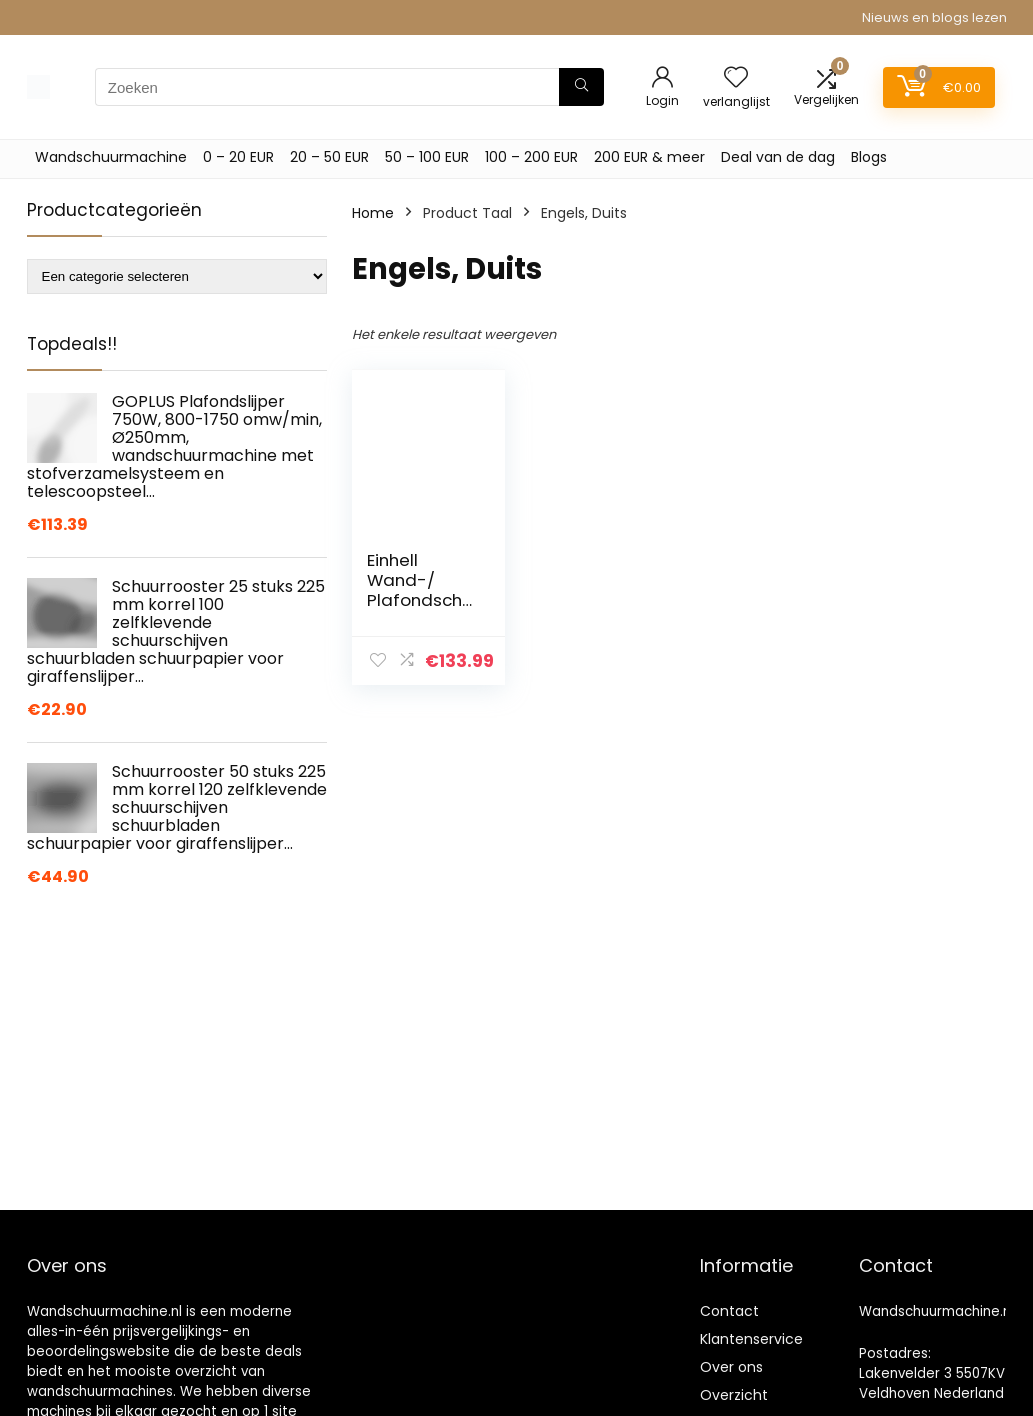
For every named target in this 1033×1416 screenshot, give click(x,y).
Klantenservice (751, 1339)
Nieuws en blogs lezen (934, 17)
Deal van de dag (778, 157)
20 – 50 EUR (329, 157)
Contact (729, 1311)
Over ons (731, 1367)
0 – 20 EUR (238, 157)
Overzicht (734, 1395)
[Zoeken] (581, 87)
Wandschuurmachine (111, 157)
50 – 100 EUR (427, 157)
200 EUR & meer (649, 157)
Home (373, 213)
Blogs (869, 157)
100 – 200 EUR (531, 157)
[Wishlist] (736, 78)
